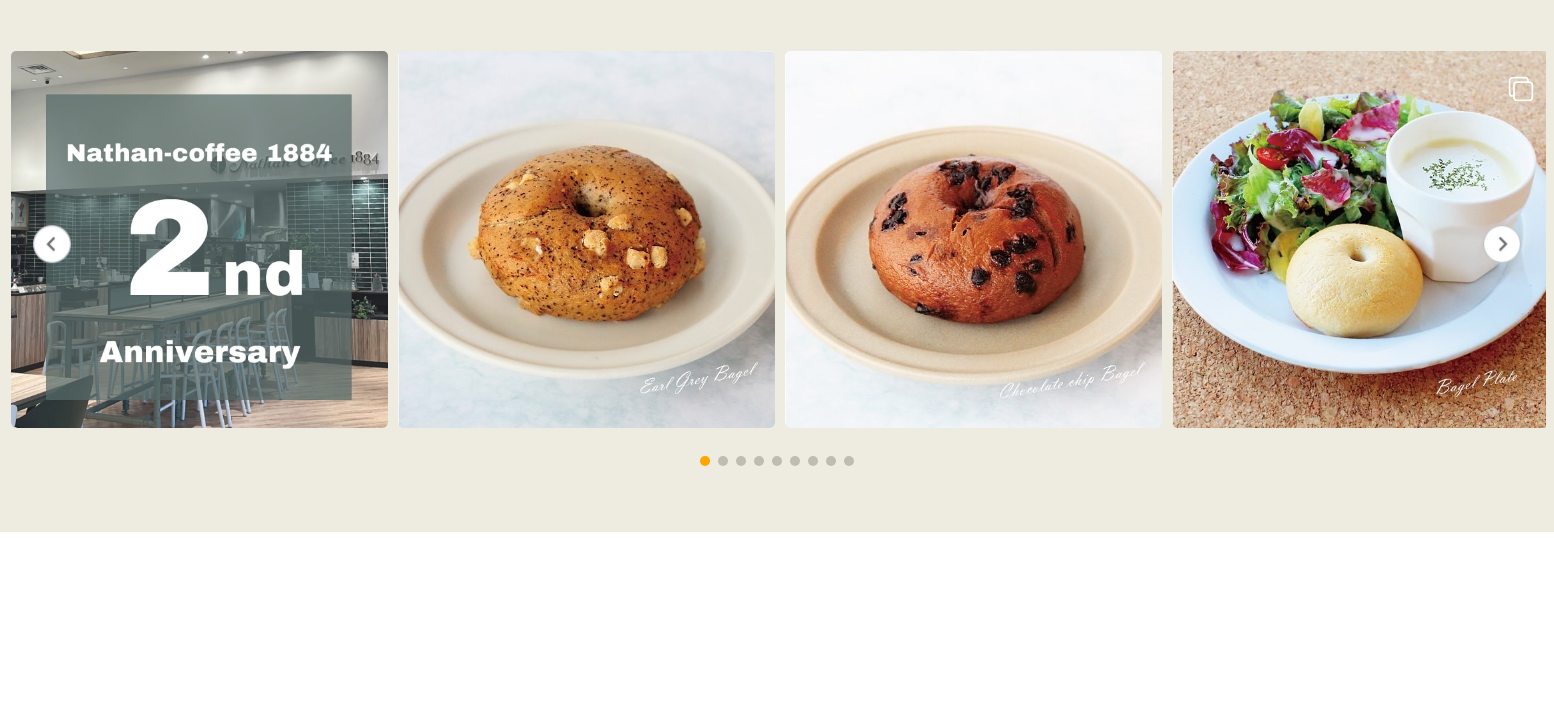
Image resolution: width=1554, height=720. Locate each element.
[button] (705, 461)
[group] (196, 241)
